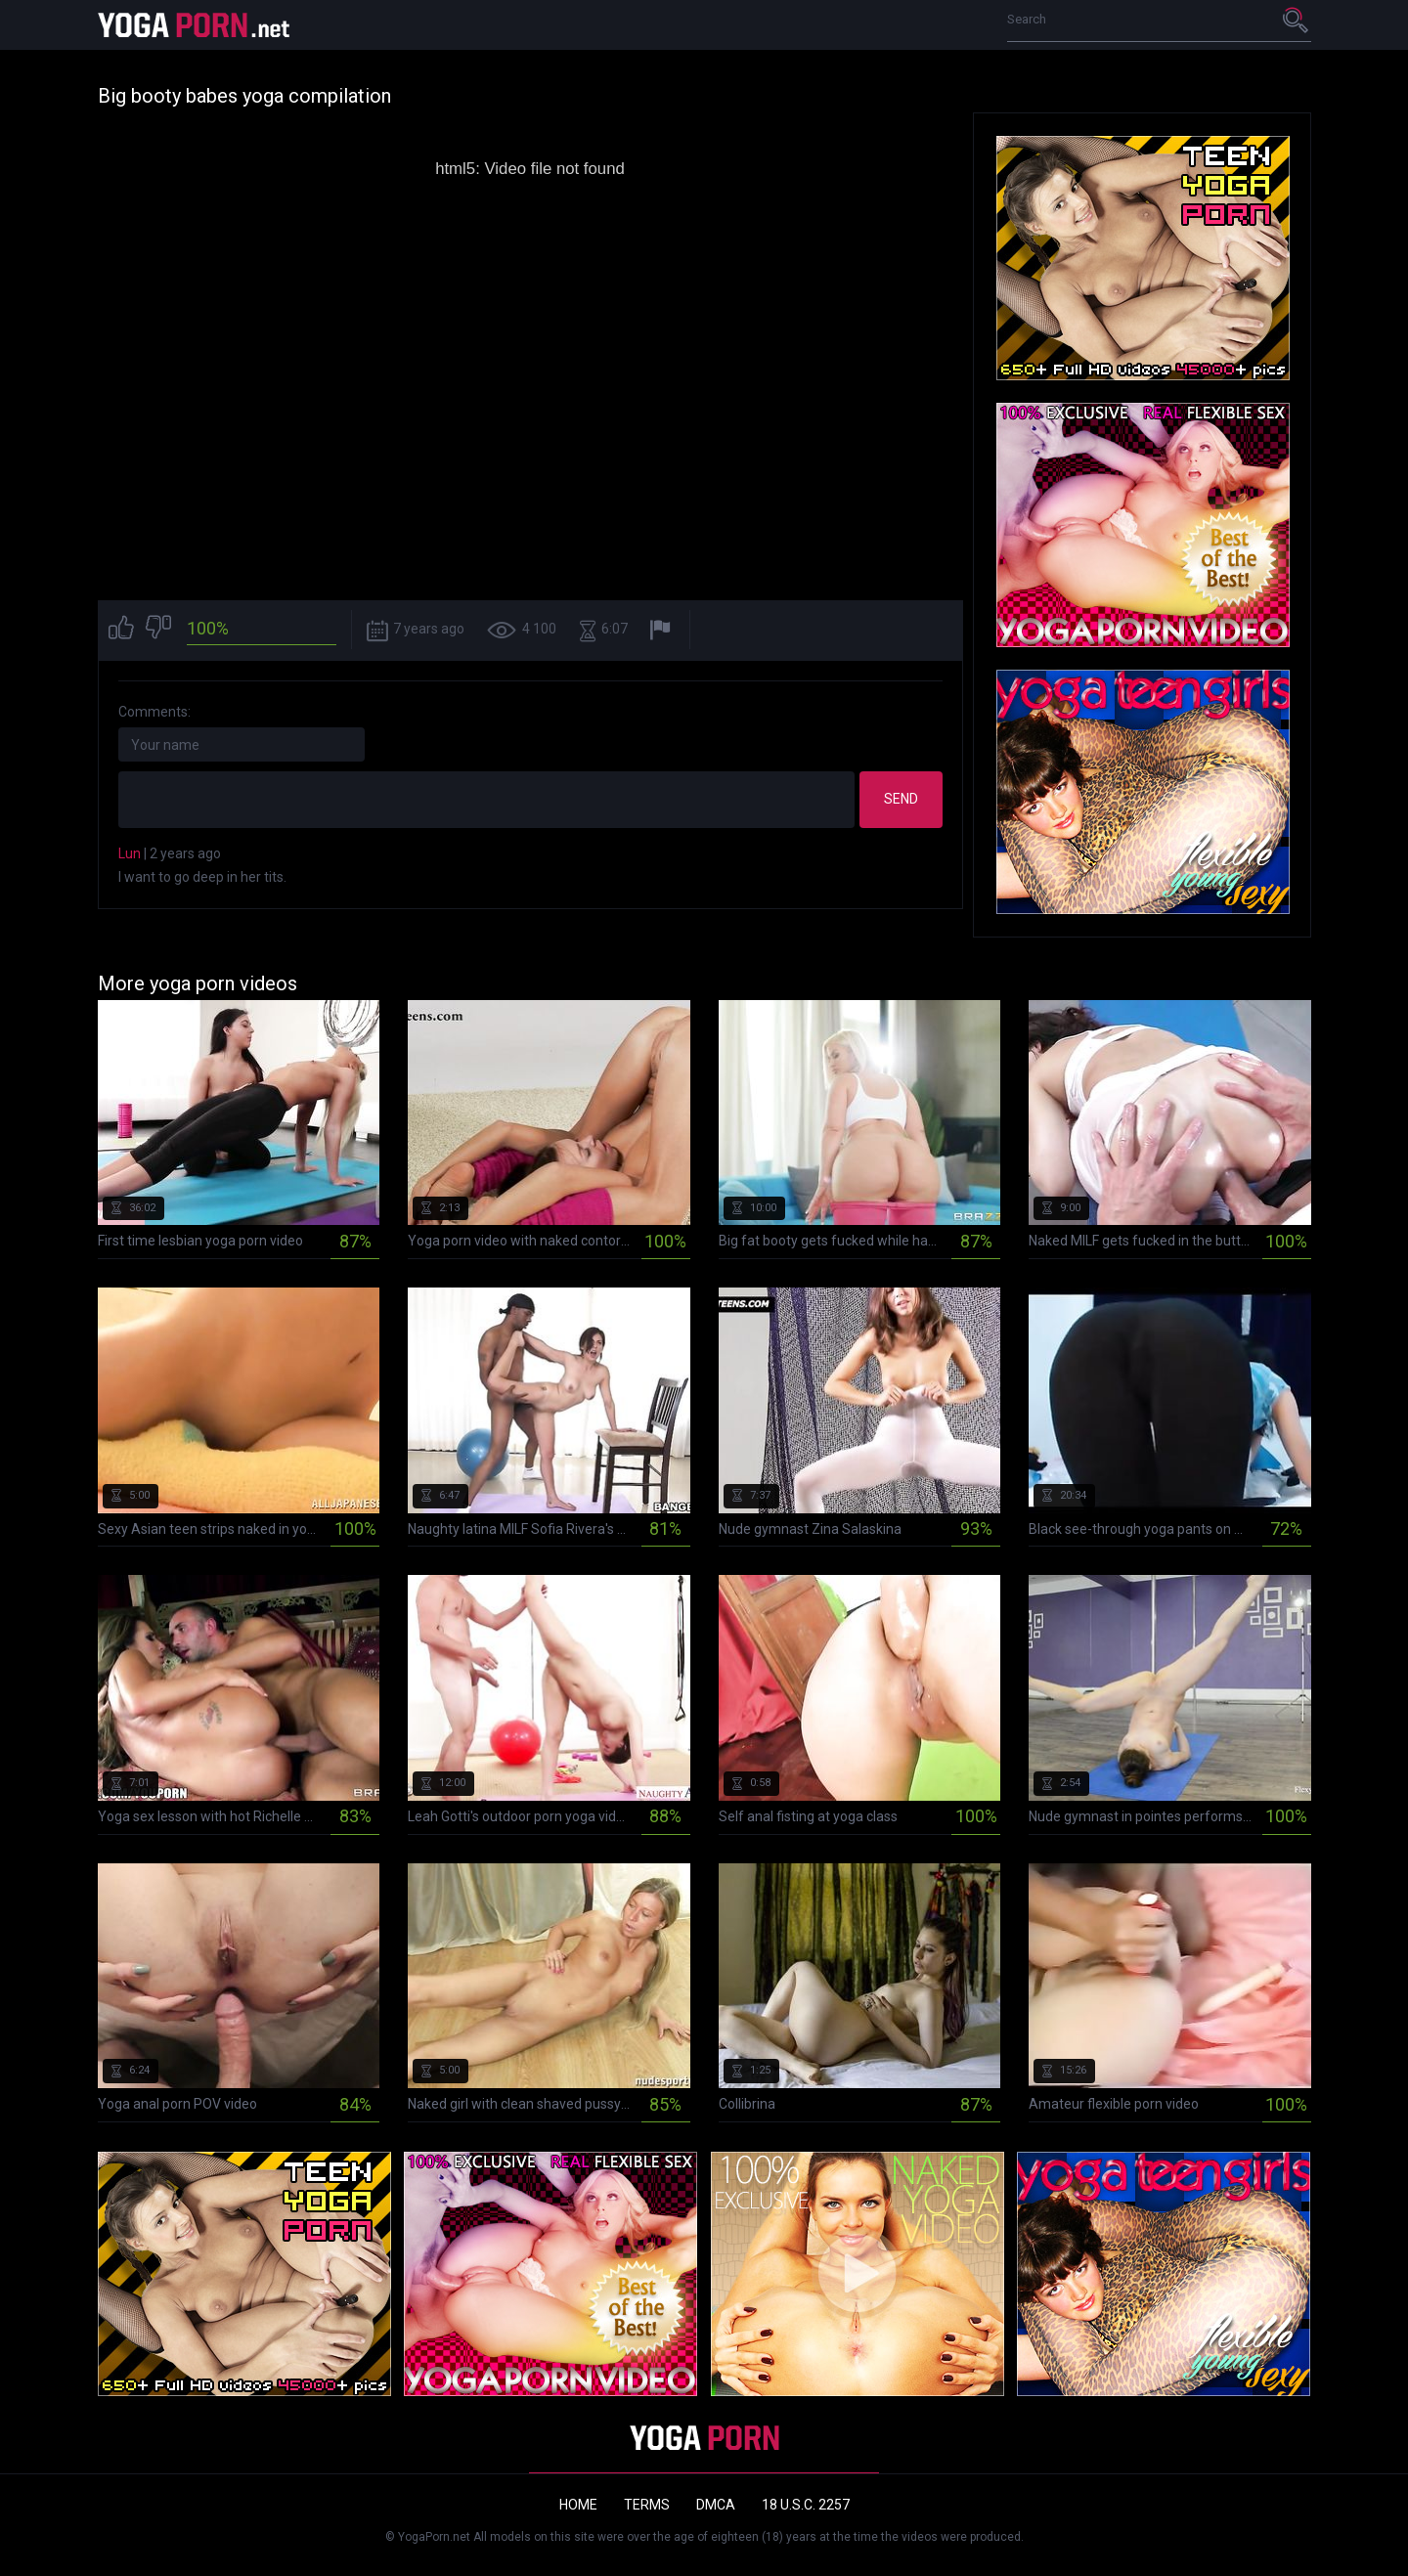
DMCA (715, 2504)
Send (901, 799)
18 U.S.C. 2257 (806, 2504)
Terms (647, 2504)
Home (578, 2504)
